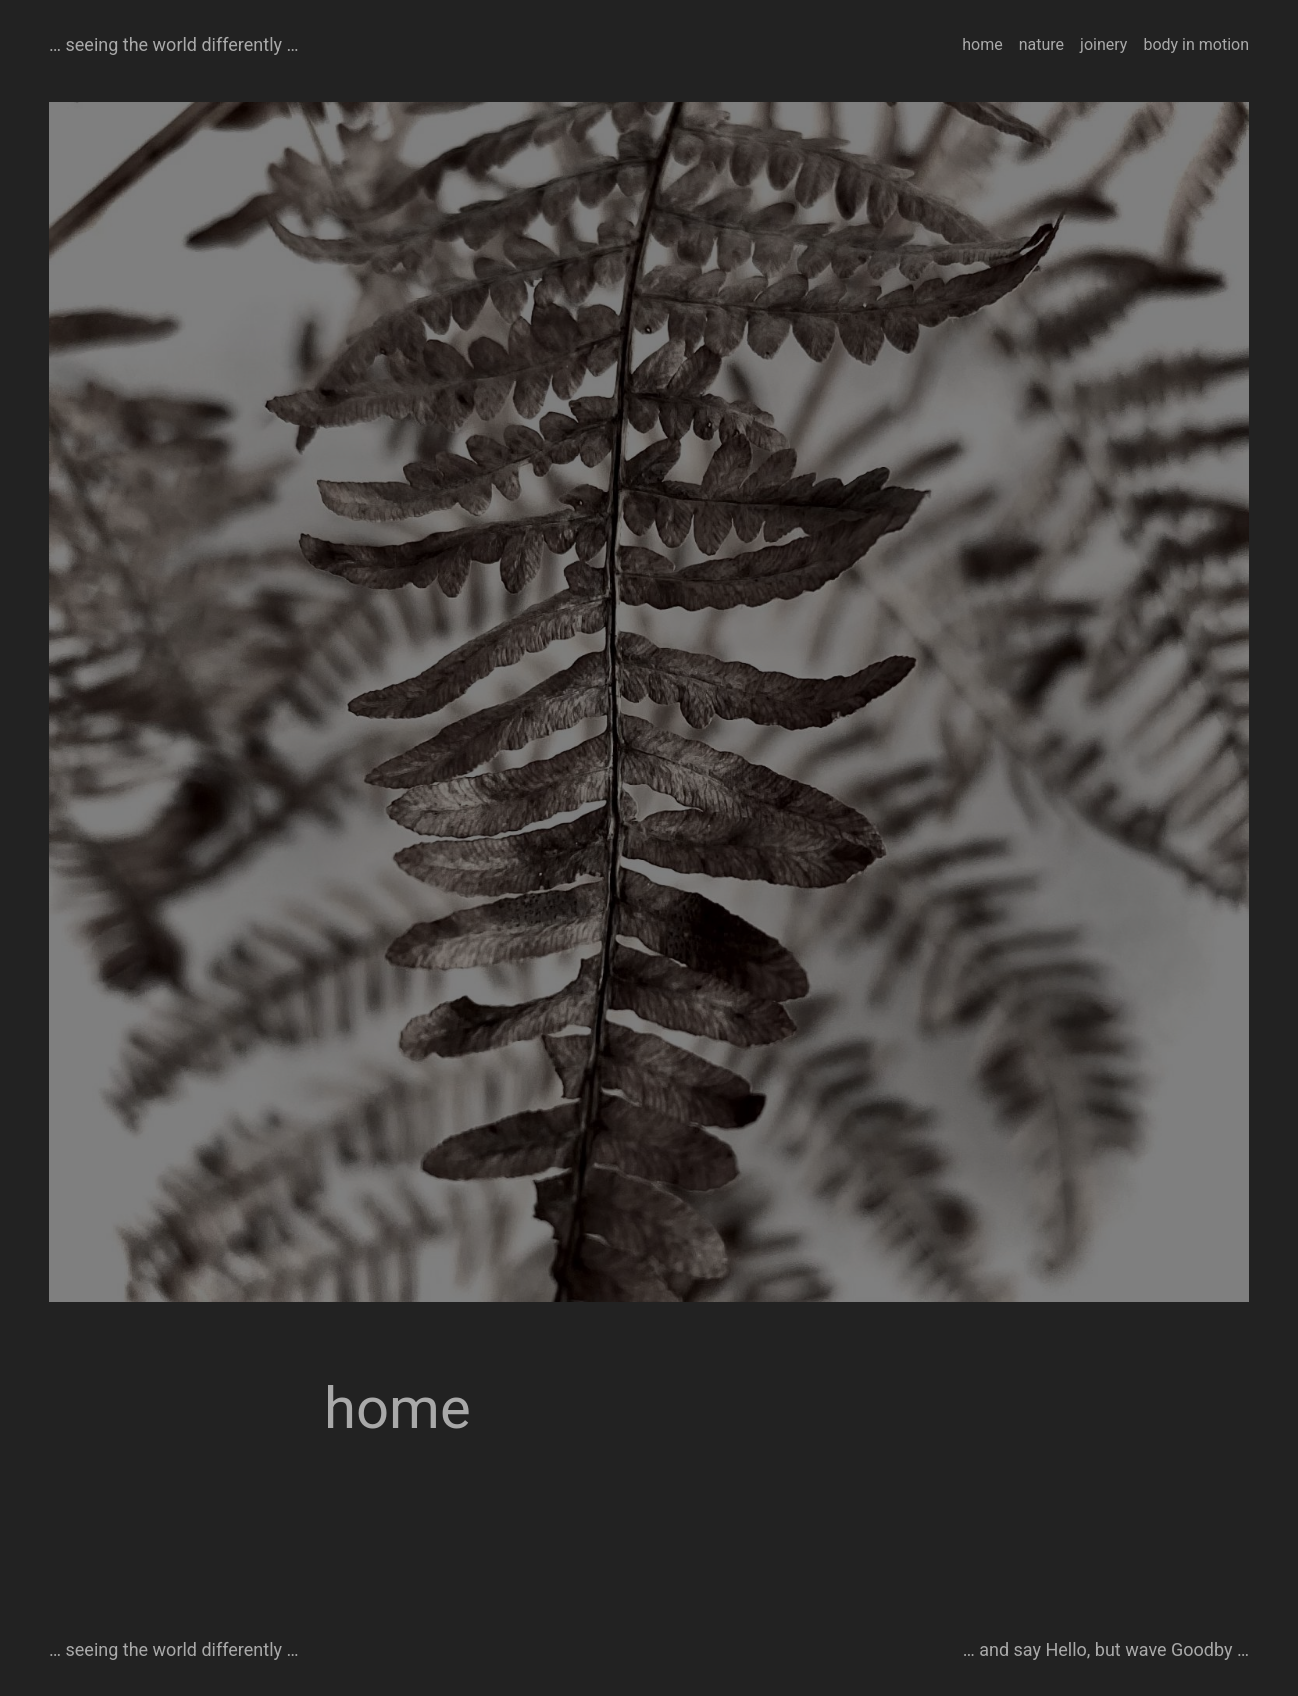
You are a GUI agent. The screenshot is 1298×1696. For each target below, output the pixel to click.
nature (1041, 44)
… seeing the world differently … (174, 44)
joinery (1103, 44)
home (982, 44)
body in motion (1196, 44)
